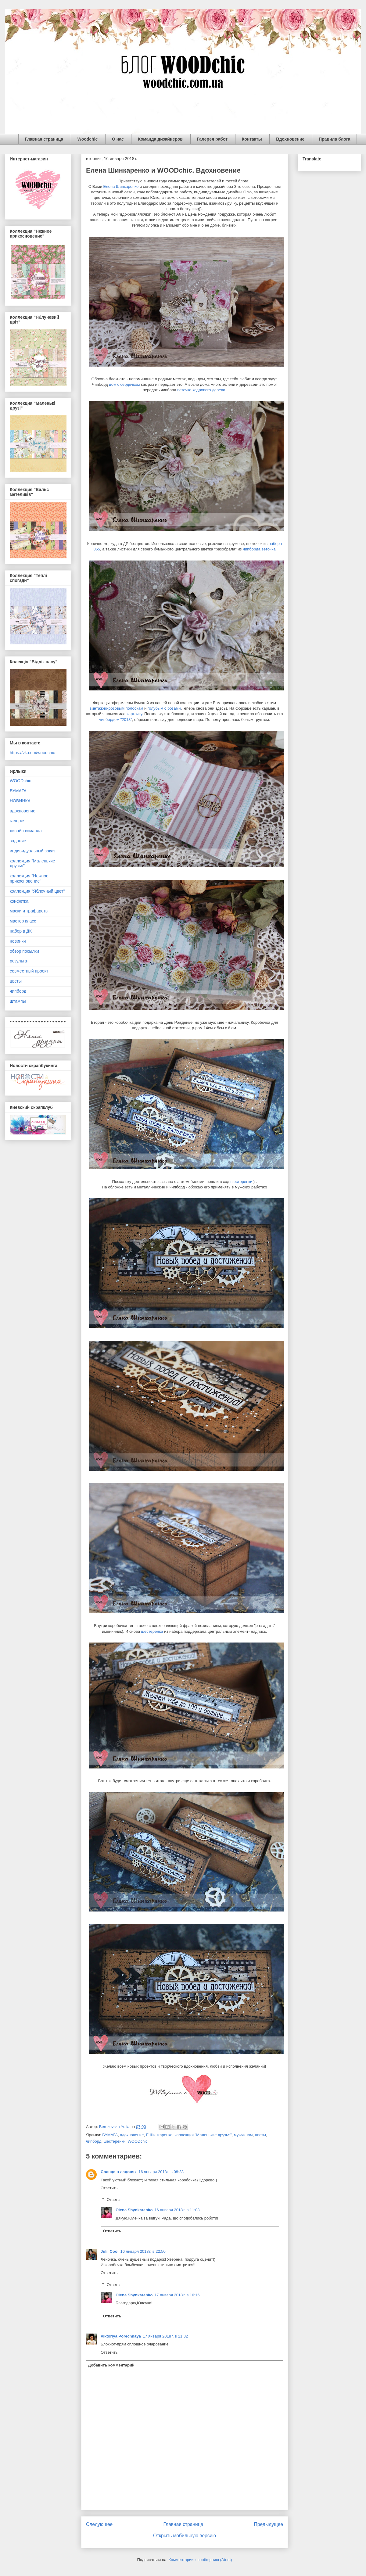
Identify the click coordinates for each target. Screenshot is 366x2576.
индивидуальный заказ (32, 850)
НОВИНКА (20, 800)
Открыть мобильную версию (184, 2535)
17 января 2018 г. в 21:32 (165, 2336)
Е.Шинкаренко (159, 2135)
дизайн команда (26, 830)
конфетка (19, 901)
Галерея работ (212, 139)
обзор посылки (24, 951)
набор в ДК (21, 931)
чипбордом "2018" (115, 719)
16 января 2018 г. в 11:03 (176, 2210)
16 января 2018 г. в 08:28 (161, 2171)
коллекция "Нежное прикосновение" (29, 878)
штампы (18, 1001)
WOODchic (138, 2141)
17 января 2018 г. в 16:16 (176, 2295)
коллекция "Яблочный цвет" (37, 891)
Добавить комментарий (111, 2365)
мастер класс (23, 921)
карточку (134, 713)
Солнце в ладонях (119, 2171)
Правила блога (334, 139)
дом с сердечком (124, 384)
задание (18, 840)
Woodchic (87, 139)
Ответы (113, 2199)
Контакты (252, 139)
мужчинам (243, 2135)
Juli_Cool (110, 2251)
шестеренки (241, 1181)
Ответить (109, 2188)
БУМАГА (110, 2135)
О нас (118, 139)
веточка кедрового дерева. (201, 390)
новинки (18, 941)
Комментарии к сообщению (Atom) (200, 2559)
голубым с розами (164, 708)
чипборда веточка (259, 549)
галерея (18, 820)
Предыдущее (268, 2524)
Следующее (99, 2524)
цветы (260, 2135)
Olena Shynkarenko (134, 2210)
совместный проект (29, 971)
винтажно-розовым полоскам (116, 708)
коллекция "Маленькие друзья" (202, 2135)
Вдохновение (290, 139)
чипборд (93, 2141)
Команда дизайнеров (160, 139)
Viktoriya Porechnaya (121, 2336)
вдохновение (132, 2135)
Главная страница (44, 139)
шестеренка (152, 1631)
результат (19, 960)
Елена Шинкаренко (121, 186)
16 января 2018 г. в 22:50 (143, 2251)
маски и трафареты (29, 910)
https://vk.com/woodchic (32, 752)
